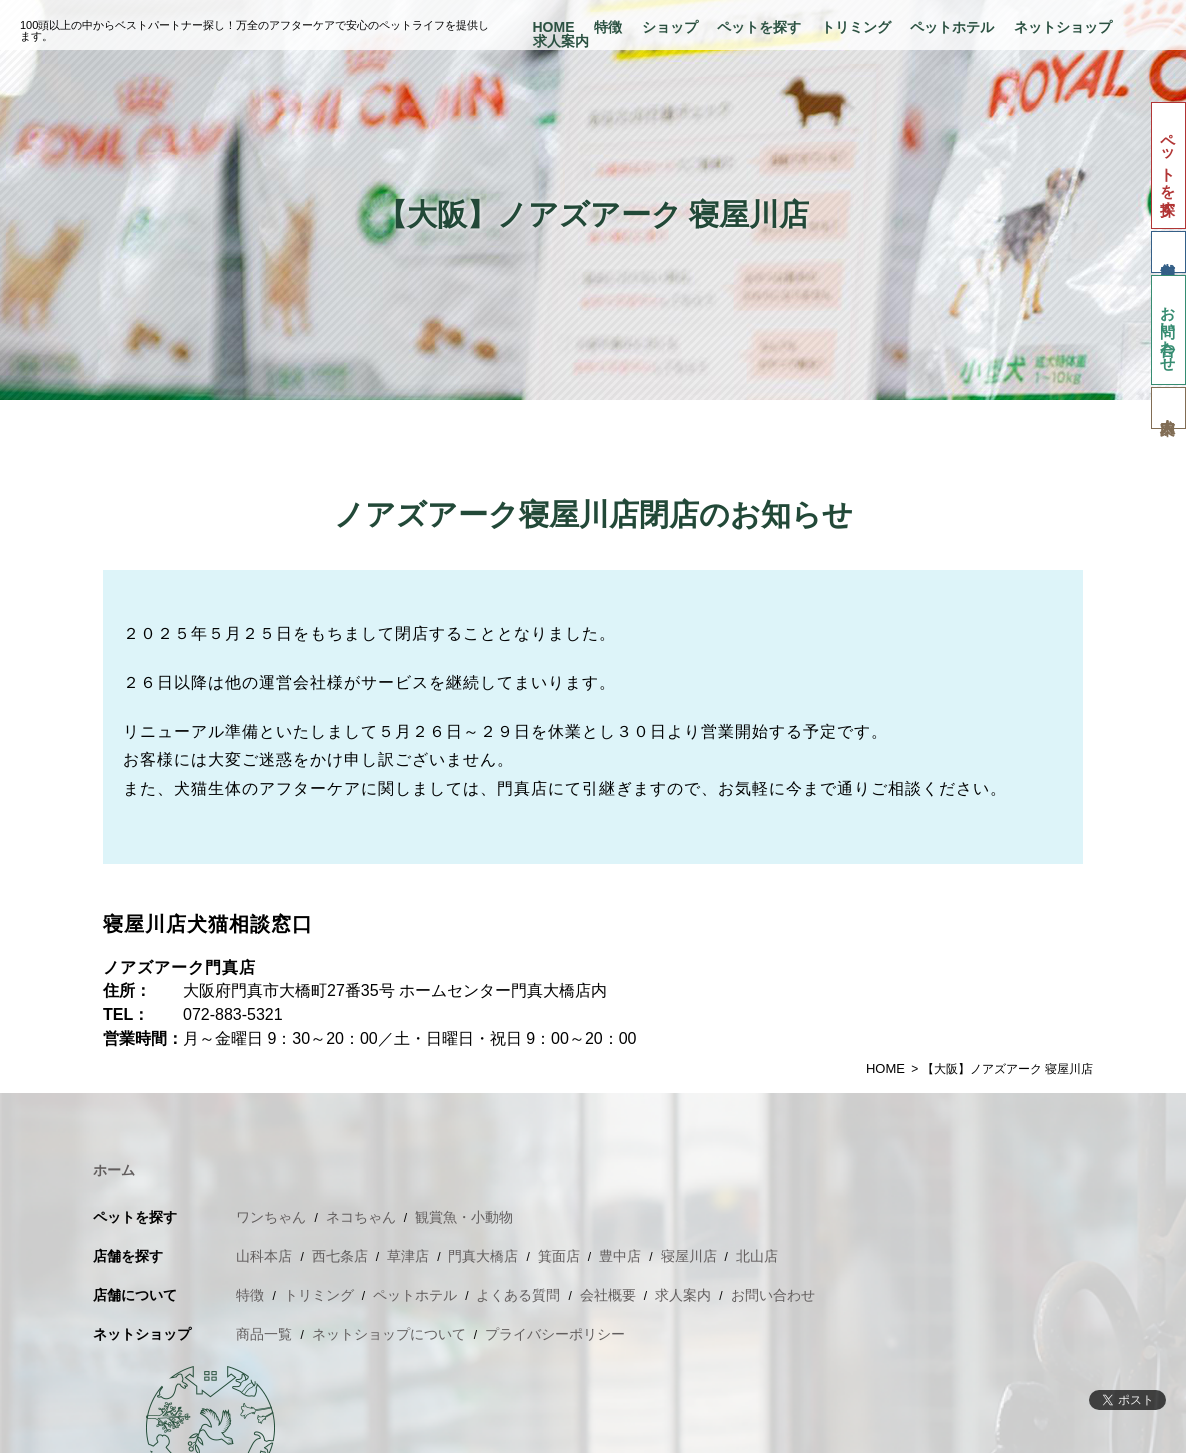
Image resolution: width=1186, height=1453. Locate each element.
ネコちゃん (361, 1217)
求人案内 (561, 41)
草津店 (408, 1256)
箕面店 (559, 1256)
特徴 (608, 27)
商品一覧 (264, 1334)
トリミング (856, 27)
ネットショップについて (389, 1334)
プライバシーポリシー (555, 1334)
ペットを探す (759, 27)
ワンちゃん (271, 1217)
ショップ (670, 27)
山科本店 (264, 1256)
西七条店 (340, 1256)
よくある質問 (518, 1295)
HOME (554, 27)
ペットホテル (952, 27)
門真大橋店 (483, 1256)
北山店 (757, 1256)
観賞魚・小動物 (464, 1217)
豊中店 (620, 1256)
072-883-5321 (233, 1015)
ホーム (114, 1170)
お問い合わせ (1168, 330)
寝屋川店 (689, 1256)
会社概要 (608, 1295)
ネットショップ (1063, 27)
